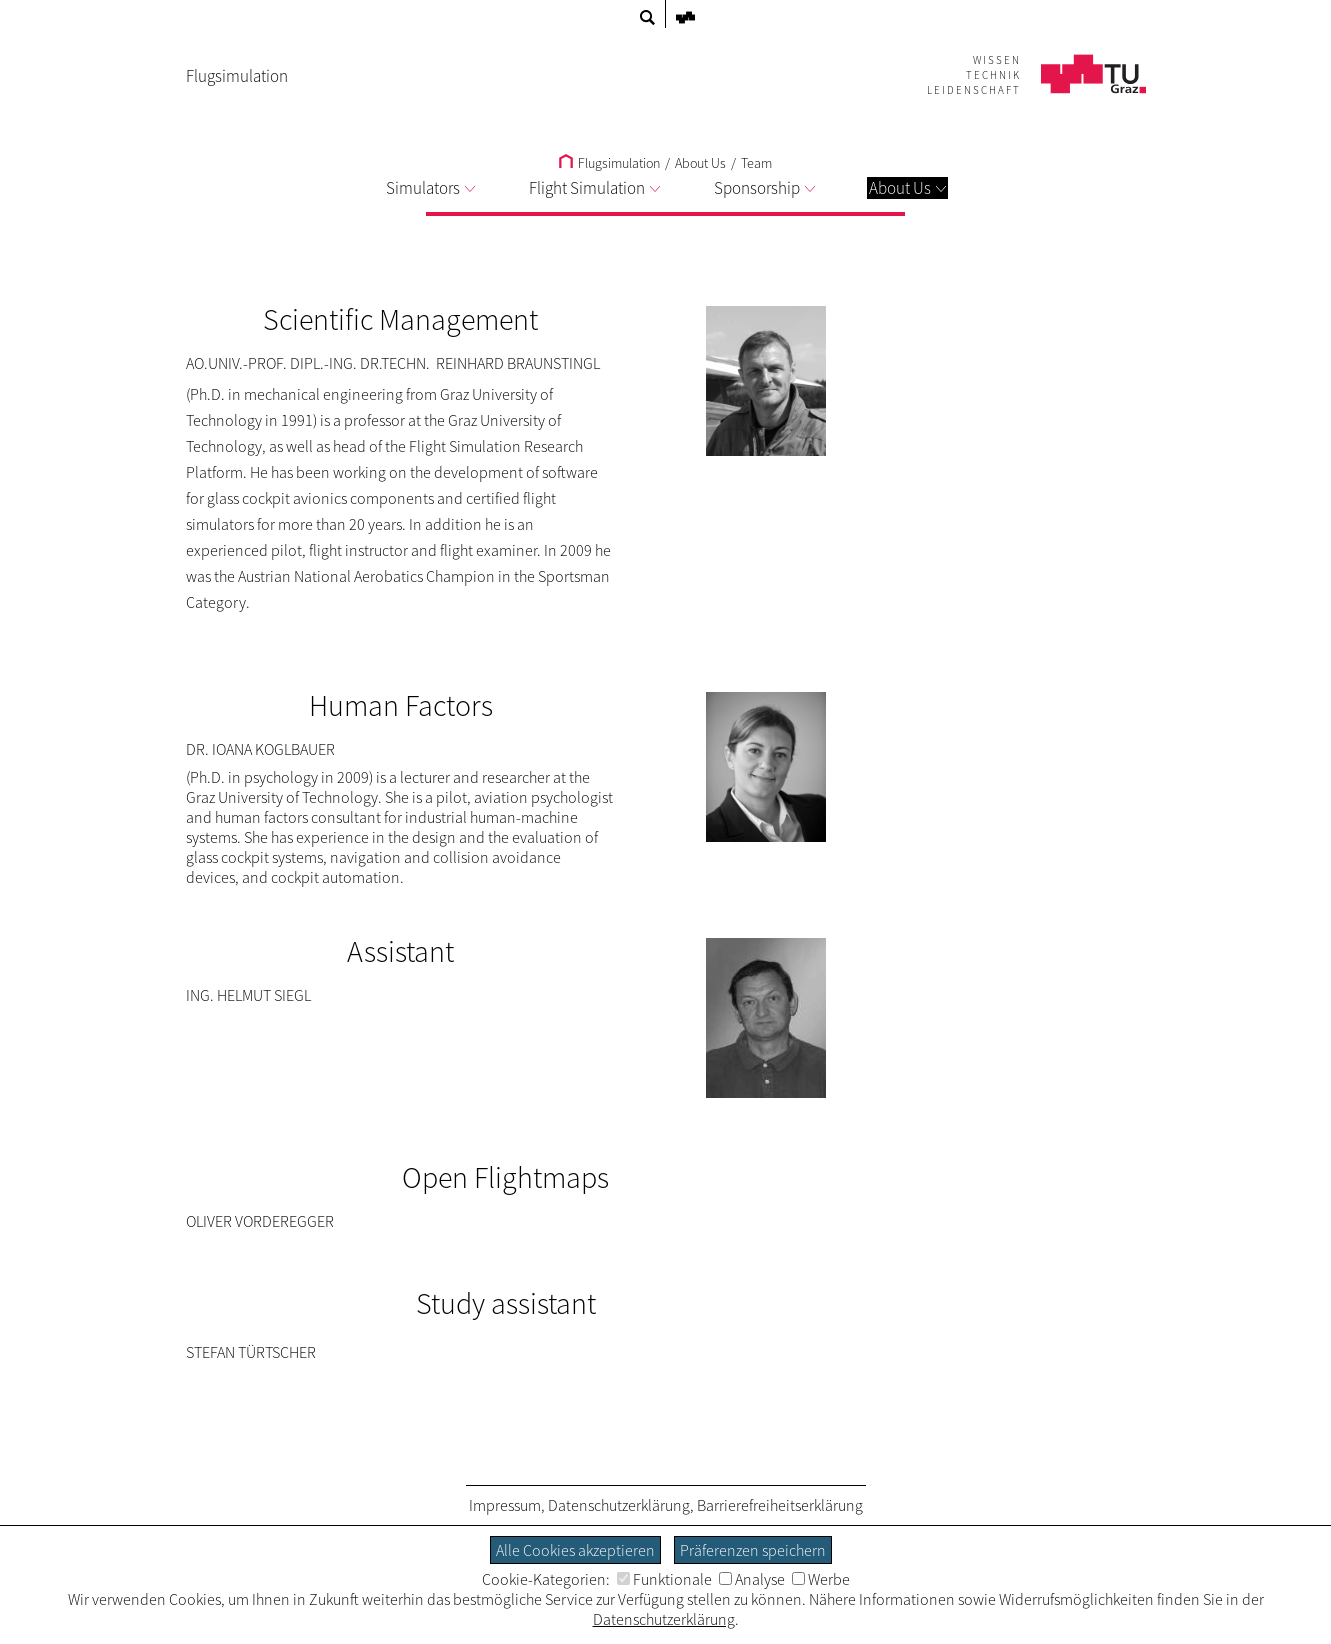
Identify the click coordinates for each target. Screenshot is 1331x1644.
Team (756, 163)
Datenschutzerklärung (619, 1505)
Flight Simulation (594, 188)
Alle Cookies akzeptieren (575, 1550)
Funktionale (664, 1579)
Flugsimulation (609, 163)
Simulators (430, 188)
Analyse (752, 1579)
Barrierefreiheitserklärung (780, 1505)
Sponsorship (764, 188)
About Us (907, 188)
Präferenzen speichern (753, 1550)
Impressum (505, 1505)
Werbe (821, 1579)
